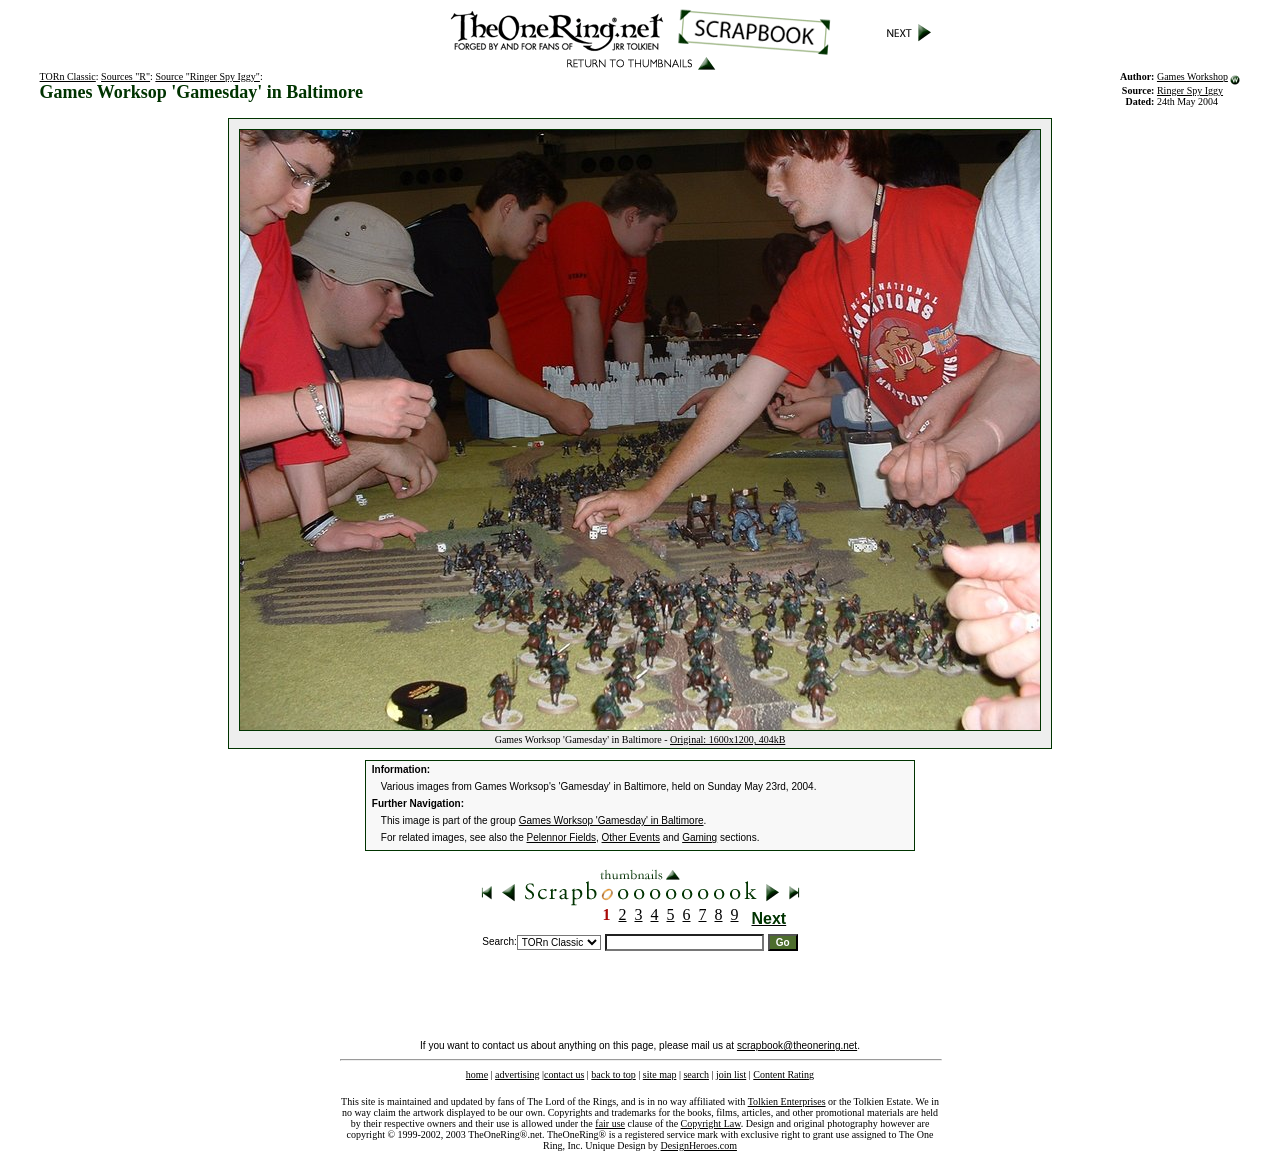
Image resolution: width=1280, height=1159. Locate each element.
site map (660, 1074)
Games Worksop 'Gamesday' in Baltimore (611, 820)
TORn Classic (68, 76)
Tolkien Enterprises (787, 1101)
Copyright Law (711, 1123)
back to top (613, 1074)
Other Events (631, 837)
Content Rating (783, 1074)
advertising (517, 1074)
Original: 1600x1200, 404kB (727, 739)
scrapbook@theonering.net (797, 1045)
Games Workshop (1192, 76)
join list (731, 1074)
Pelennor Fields (561, 837)
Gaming (699, 837)
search (696, 1074)
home (477, 1074)
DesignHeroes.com (699, 1145)
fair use (610, 1123)
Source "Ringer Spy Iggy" (207, 76)
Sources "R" (125, 76)
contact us (564, 1074)
